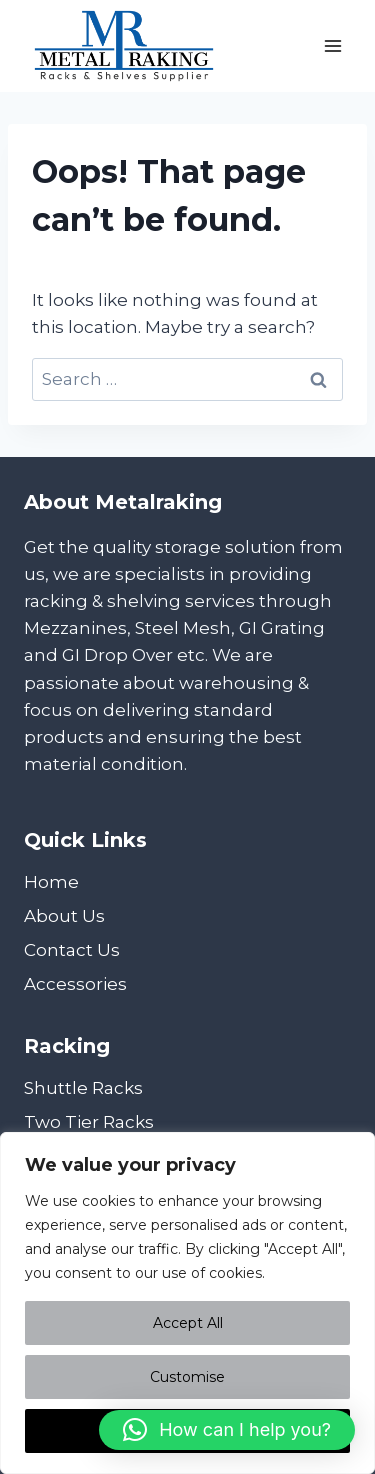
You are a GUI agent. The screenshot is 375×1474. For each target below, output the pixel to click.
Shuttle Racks (83, 1088)
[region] (187, 1303)
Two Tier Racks (89, 1122)
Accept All (188, 1323)
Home (51, 882)
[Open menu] (332, 45)
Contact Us (72, 950)
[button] (227, 1430)
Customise (187, 1377)
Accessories (75, 984)
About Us (64, 916)
